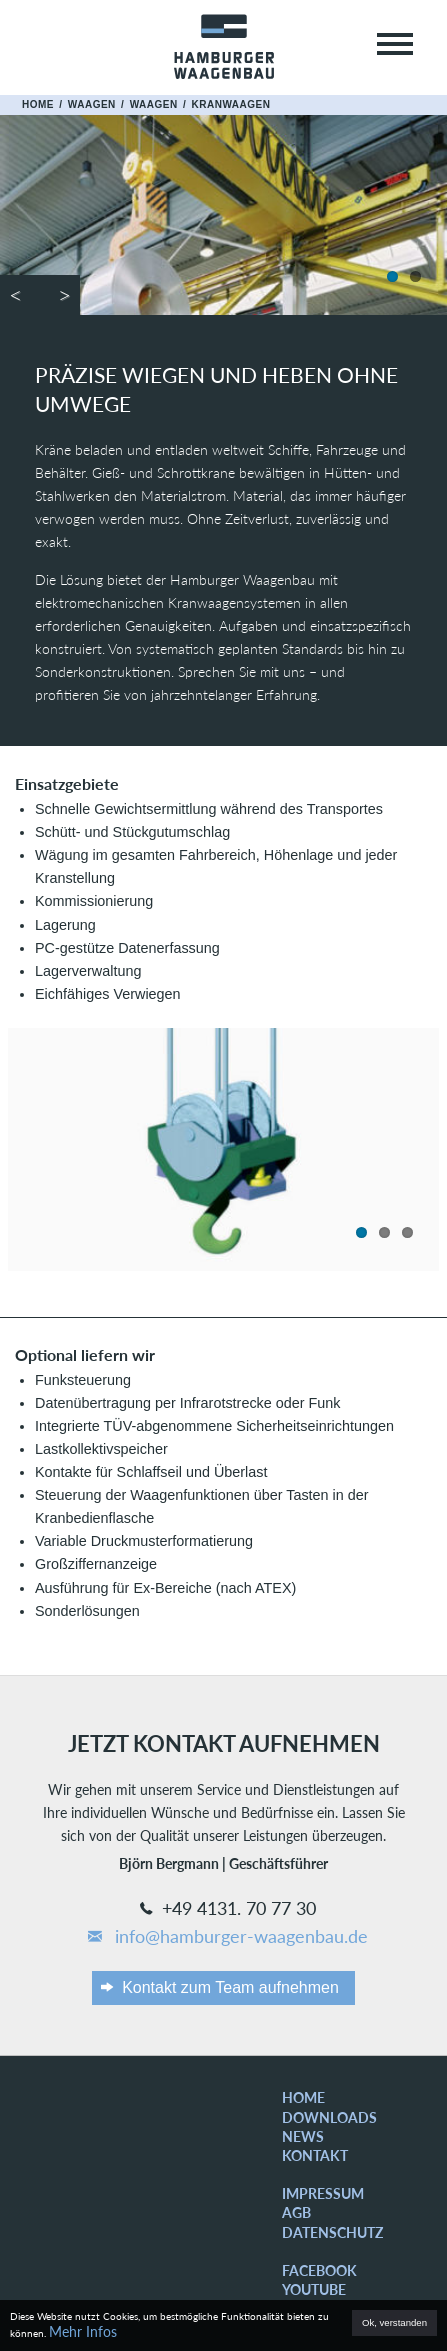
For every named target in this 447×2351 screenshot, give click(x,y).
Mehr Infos (83, 2331)
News (303, 2136)
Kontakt (315, 2155)
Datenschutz (332, 2232)
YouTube (314, 2289)
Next (60, 295)
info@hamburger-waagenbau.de (226, 1937)
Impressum (323, 2193)
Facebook (319, 2270)
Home (38, 104)
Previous (20, 295)
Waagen (92, 104)
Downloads (329, 2117)
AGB (296, 2212)
